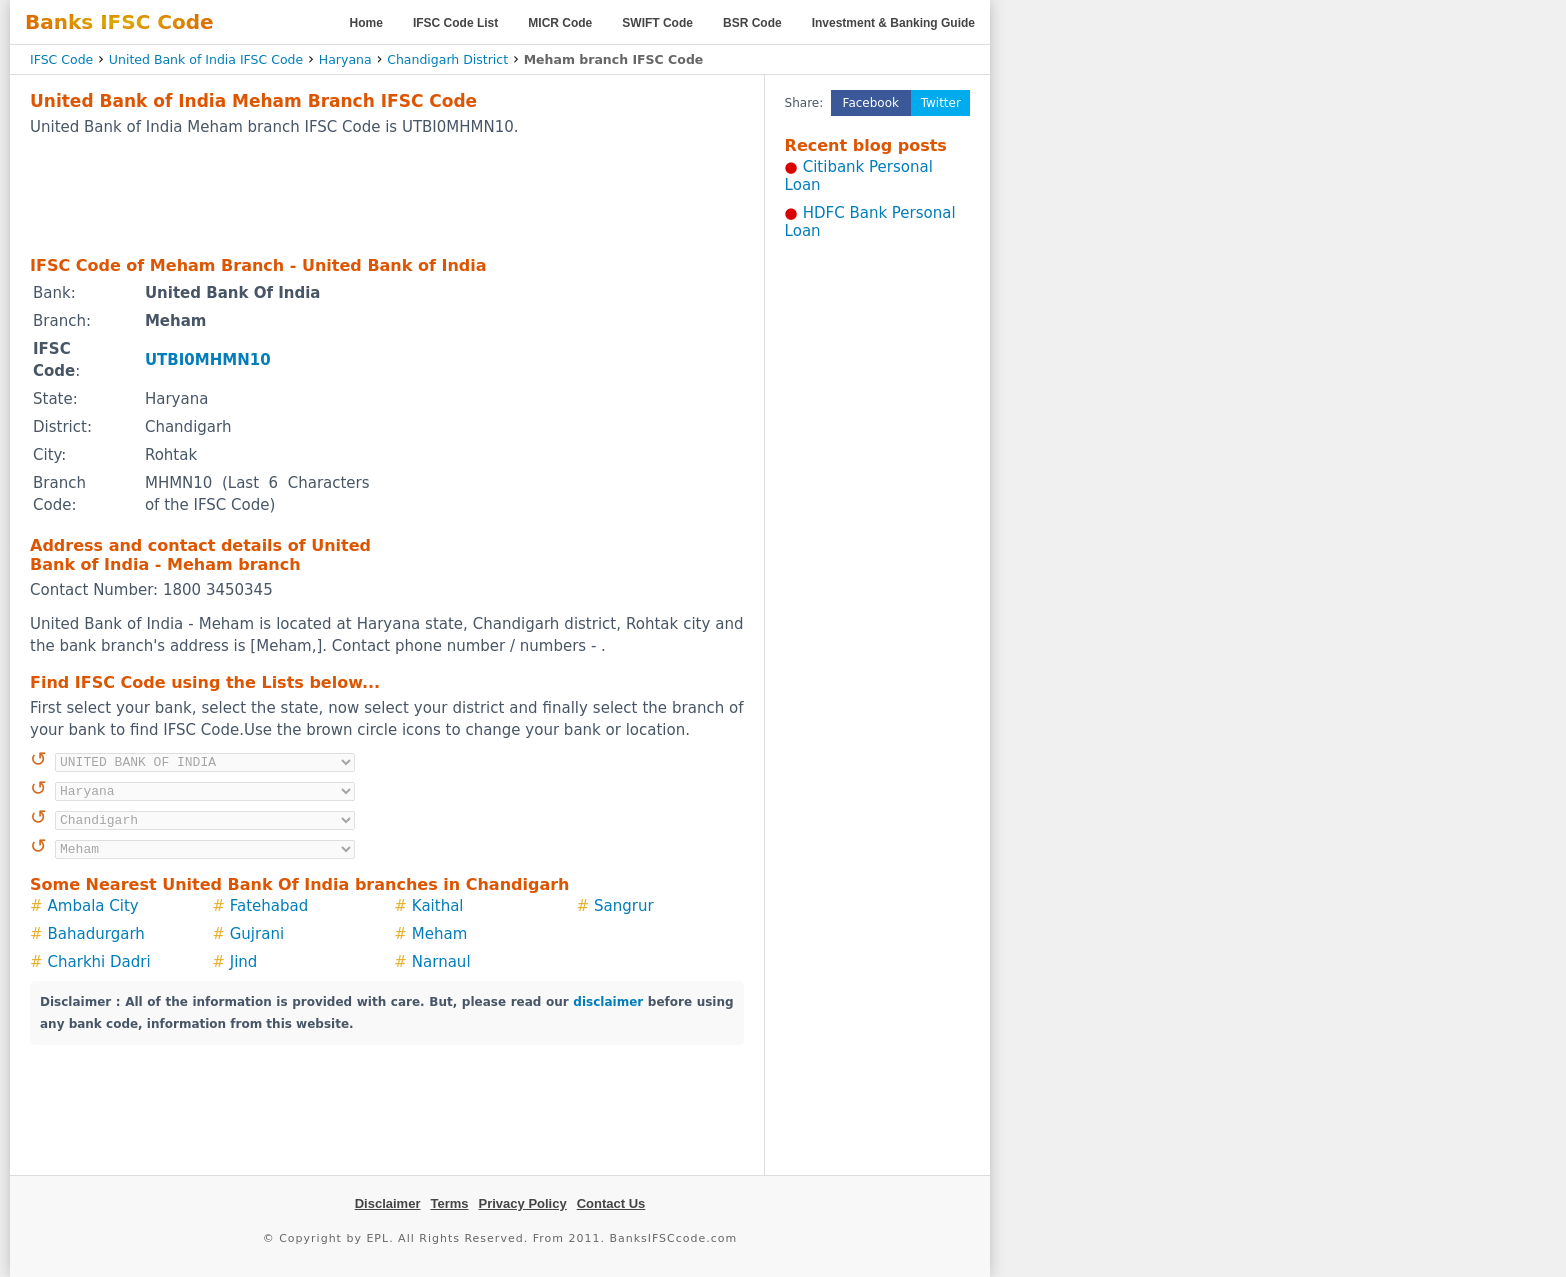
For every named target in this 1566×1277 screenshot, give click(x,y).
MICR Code (560, 23)
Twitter (941, 103)
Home (366, 23)
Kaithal (438, 906)
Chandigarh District (447, 59)
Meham (439, 934)
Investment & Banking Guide (893, 23)
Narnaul (441, 962)
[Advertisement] (387, 195)
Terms (449, 1203)
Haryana (345, 59)
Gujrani (257, 934)
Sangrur (624, 906)
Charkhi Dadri (99, 962)
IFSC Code (61, 59)
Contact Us (611, 1203)
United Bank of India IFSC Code (206, 59)
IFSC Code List (455, 23)
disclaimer (608, 1002)
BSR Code (752, 23)
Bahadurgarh (96, 934)
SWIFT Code (657, 23)
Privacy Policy (523, 1203)
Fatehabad (269, 906)
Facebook (871, 103)
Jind (244, 962)
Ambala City (93, 906)
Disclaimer (388, 1203)
